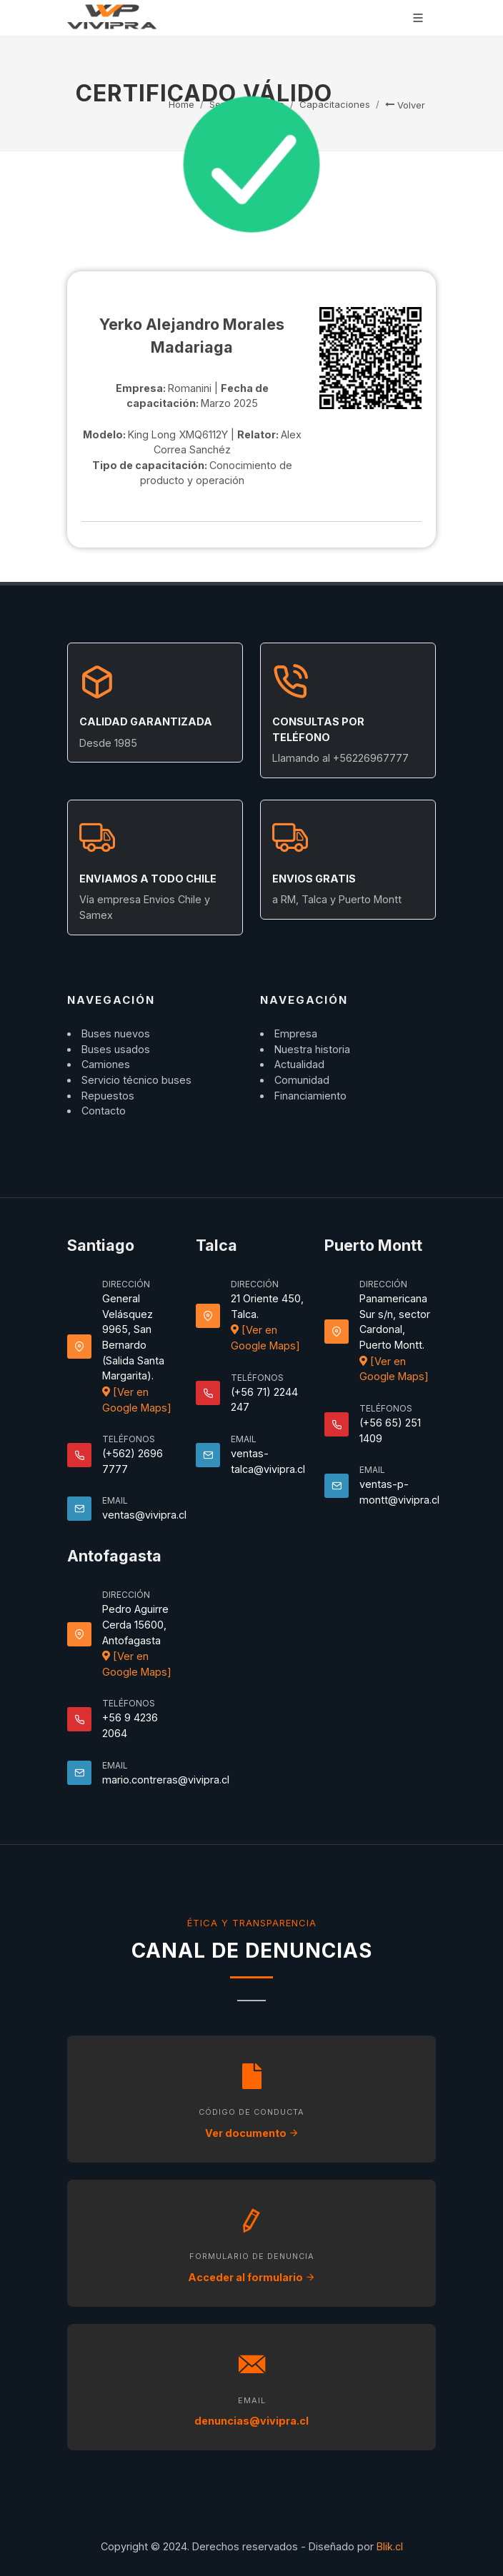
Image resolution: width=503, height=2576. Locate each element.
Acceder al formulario (251, 2277)
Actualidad (299, 1064)
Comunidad (301, 1080)
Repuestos (107, 1096)
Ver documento (252, 2133)
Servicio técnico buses (136, 1080)
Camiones (105, 1064)
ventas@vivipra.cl (144, 1515)
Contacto (103, 1111)
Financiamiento (310, 1096)
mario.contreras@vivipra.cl (165, 1779)
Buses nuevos (115, 1033)
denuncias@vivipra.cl (251, 2421)
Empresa (295, 1033)
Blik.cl (390, 2546)
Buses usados (115, 1049)
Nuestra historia (312, 1049)
